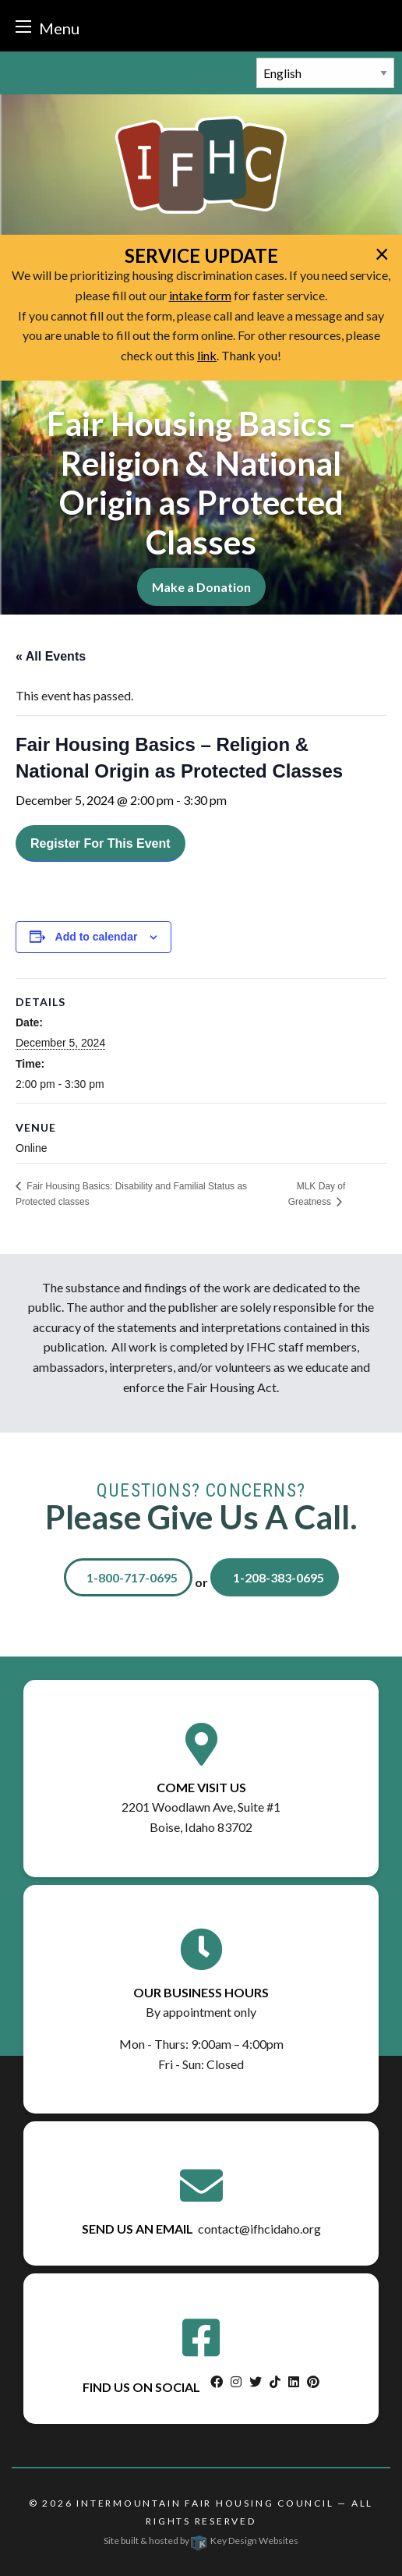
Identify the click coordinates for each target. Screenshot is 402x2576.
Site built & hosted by (201, 2540)
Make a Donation (201, 586)
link (207, 355)
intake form (200, 295)
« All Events (51, 656)
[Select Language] (325, 73)
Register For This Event (100, 843)
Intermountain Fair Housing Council (204, 2503)
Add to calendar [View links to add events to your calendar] (96, 936)
